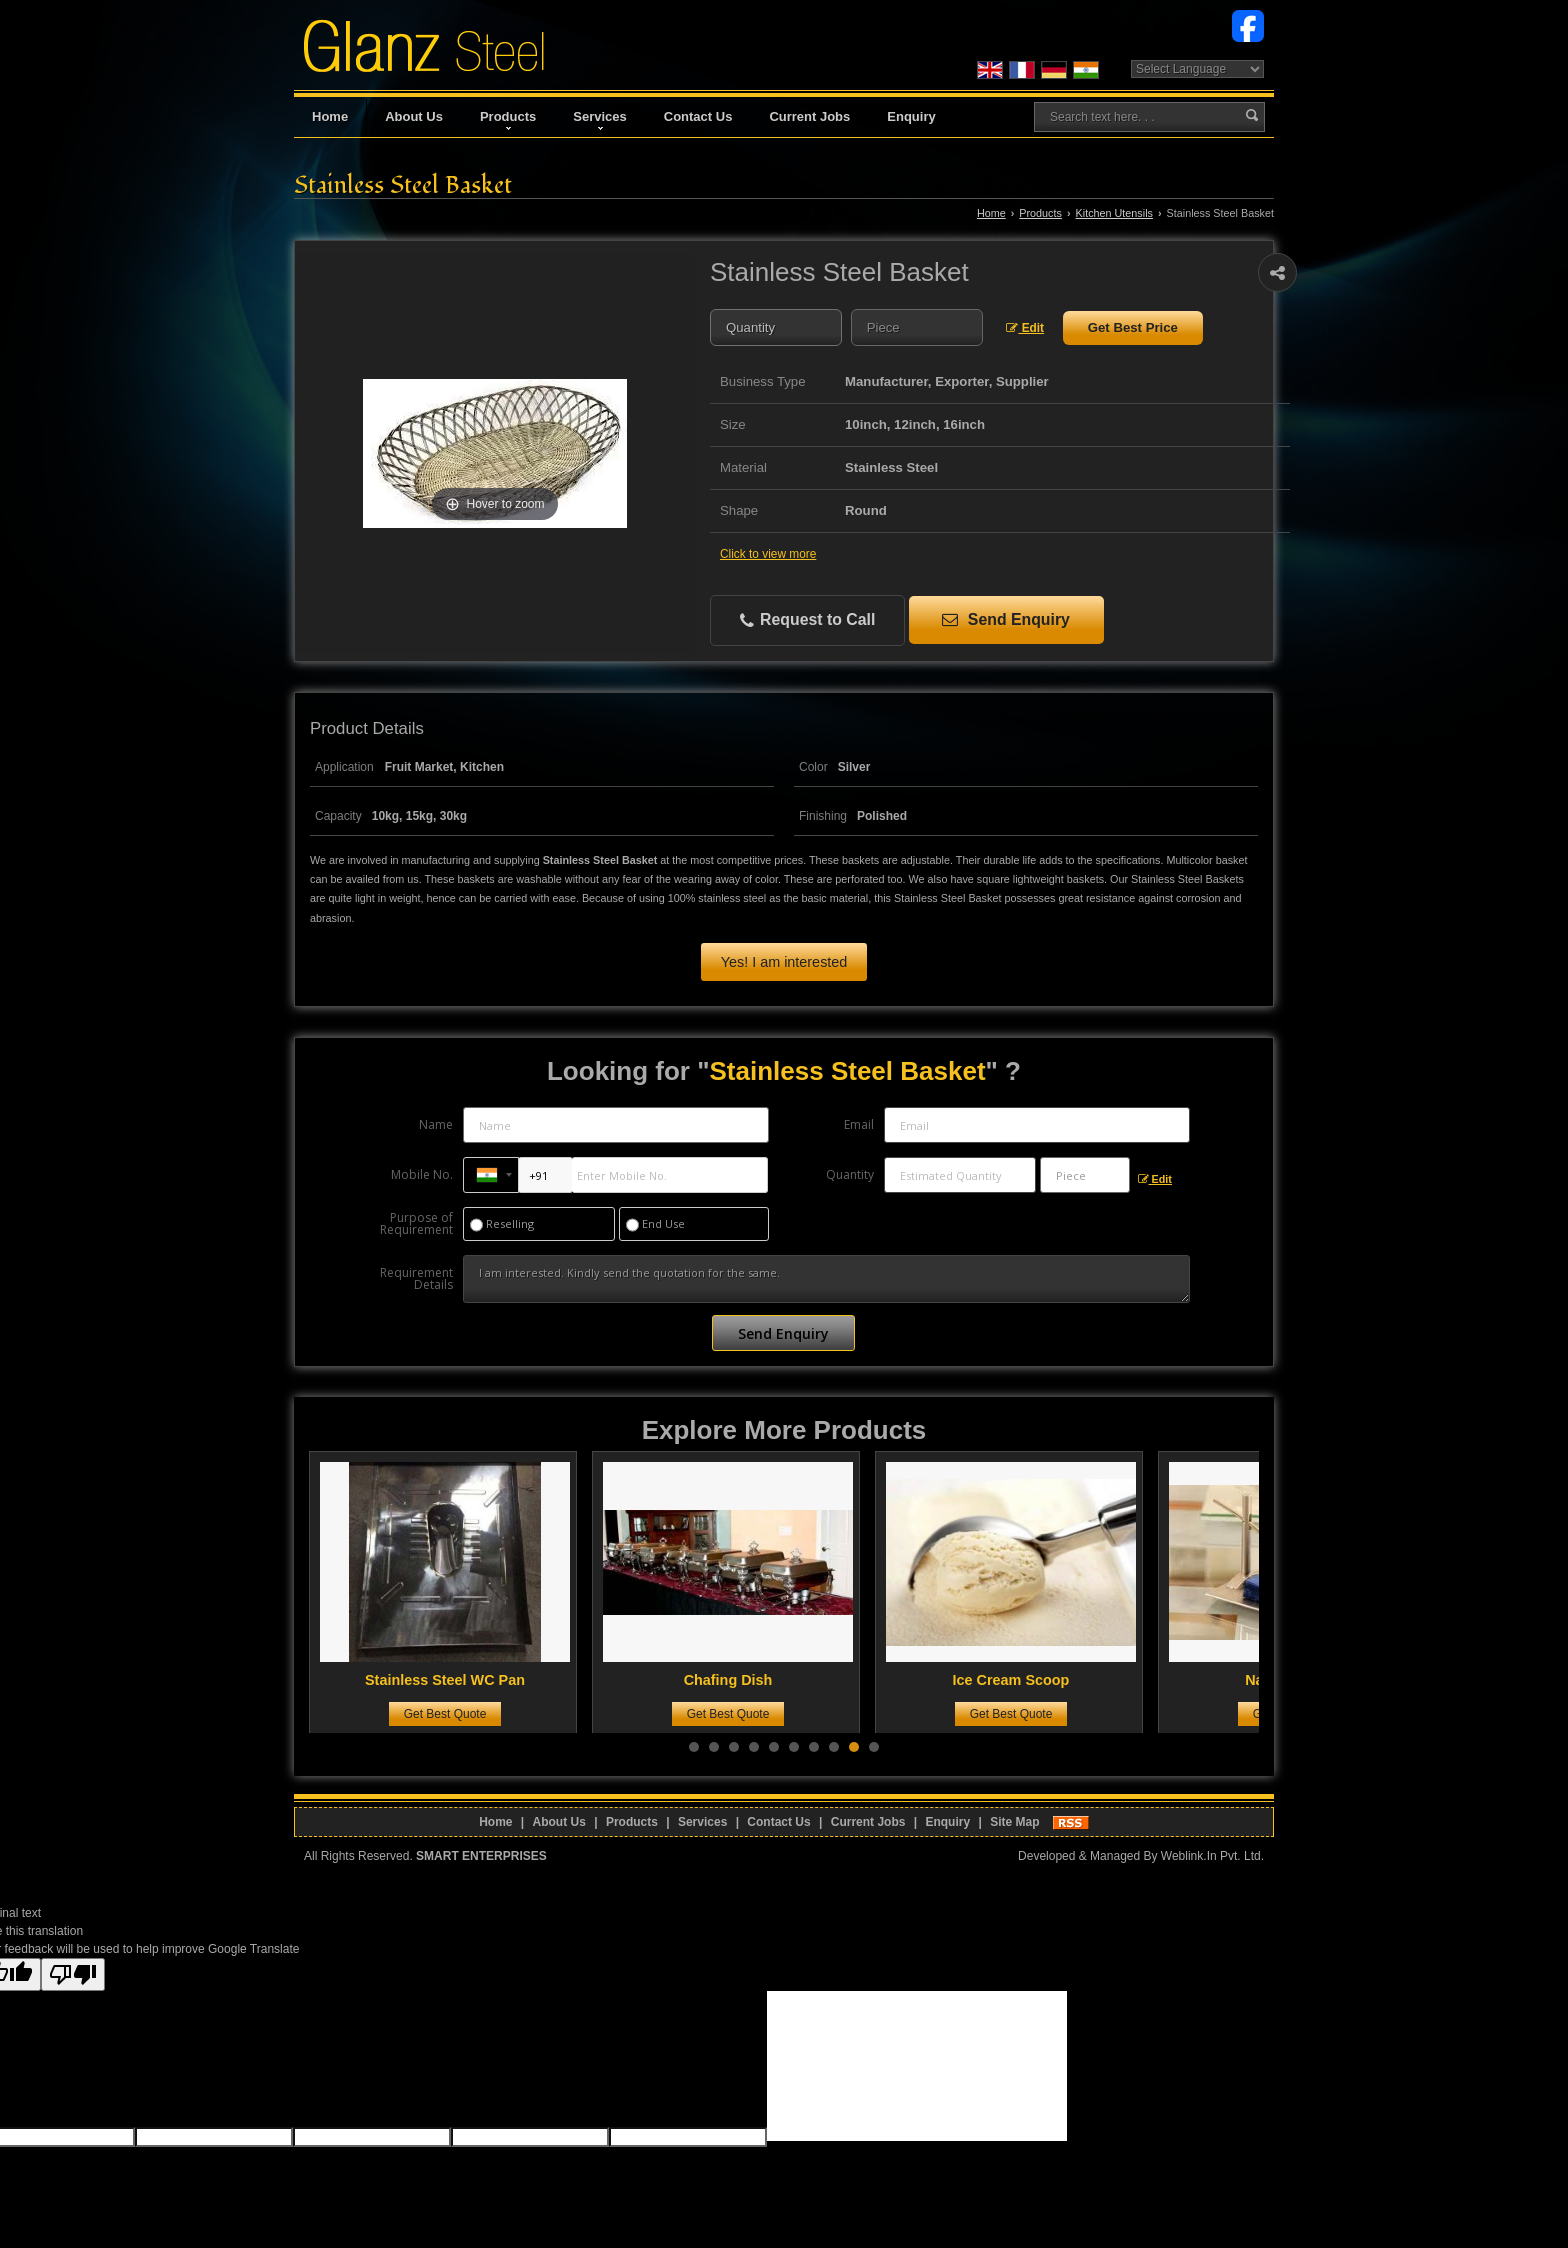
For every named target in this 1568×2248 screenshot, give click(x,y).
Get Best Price (1133, 327)
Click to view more (768, 554)
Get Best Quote (453, 1714)
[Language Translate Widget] (1197, 69)
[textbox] (917, 327)
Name (436, 1124)
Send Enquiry (1005, 619)
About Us (414, 116)
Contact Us (698, 116)
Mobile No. (422, 1174)
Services (600, 119)
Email (859, 1124)
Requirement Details (416, 1279)
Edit (1025, 328)
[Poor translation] (73, 1974)
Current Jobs (809, 116)
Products (508, 119)
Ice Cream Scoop (1019, 1680)
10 (874, 1747)
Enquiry (911, 116)
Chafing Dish (736, 1680)
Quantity (850, 1174)
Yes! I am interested (784, 962)
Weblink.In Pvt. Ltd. (1212, 1856)
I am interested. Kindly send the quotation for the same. (826, 1279)
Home (330, 116)
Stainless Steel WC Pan (453, 1680)
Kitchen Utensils (1114, 213)
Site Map (1014, 1822)
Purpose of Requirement (416, 1224)
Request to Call (808, 620)
